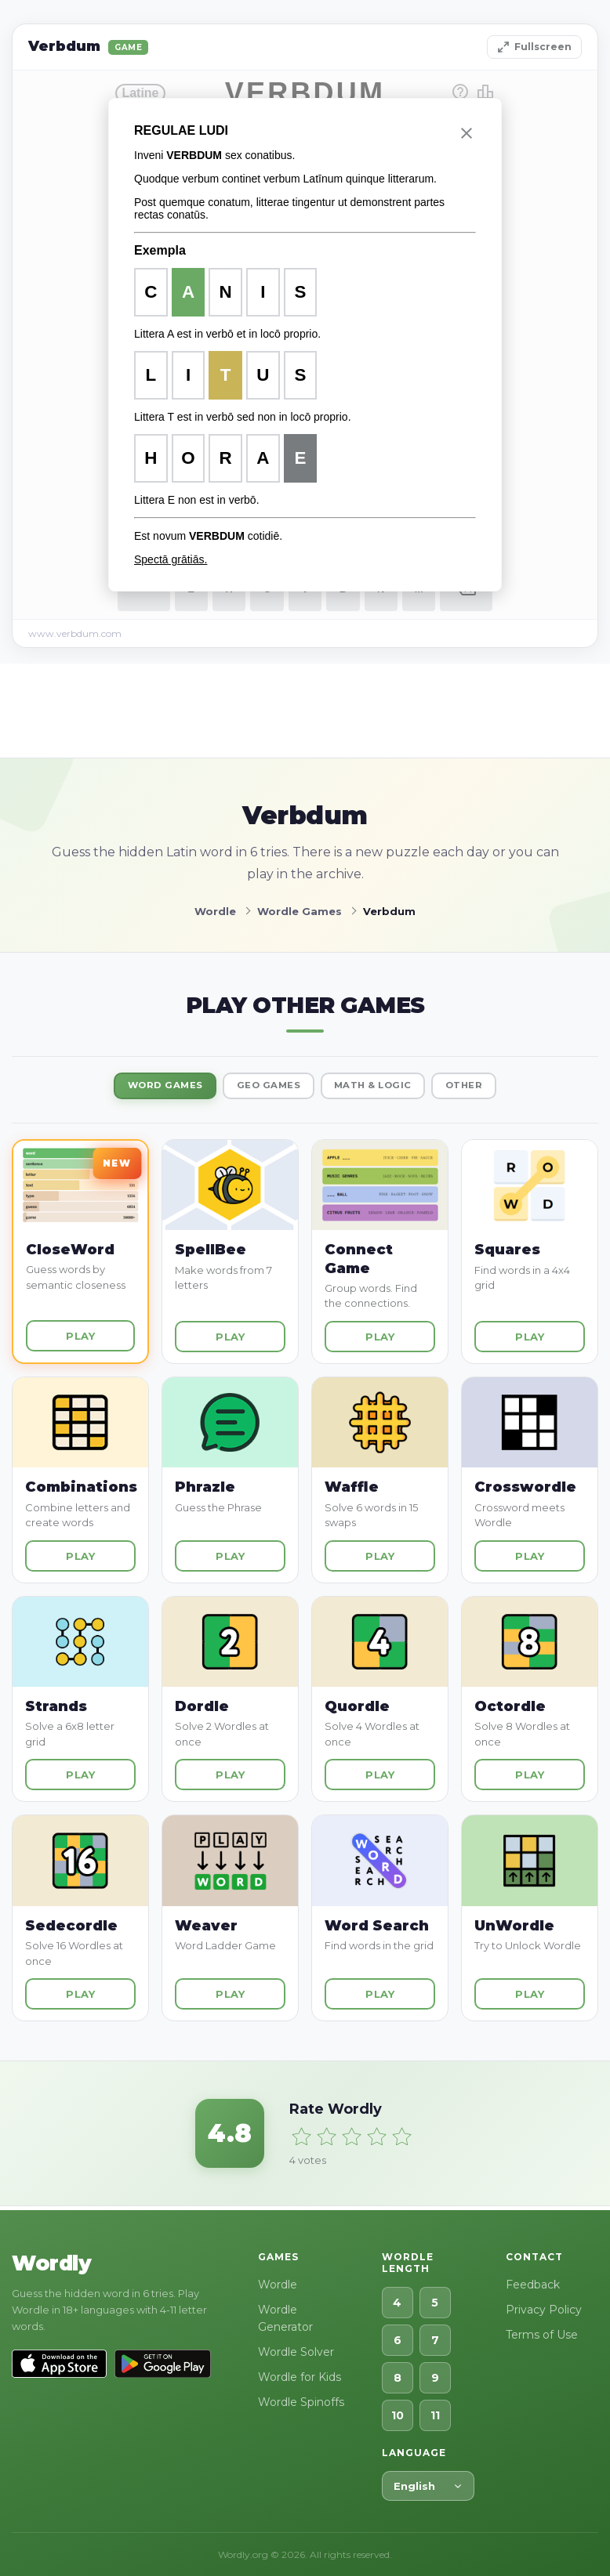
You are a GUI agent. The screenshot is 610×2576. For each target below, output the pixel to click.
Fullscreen (534, 47)
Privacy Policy (544, 2310)
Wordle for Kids (299, 2377)
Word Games (143, 1087)
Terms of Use (542, 2335)
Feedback (533, 2285)
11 (435, 2415)
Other (488, 1087)
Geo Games (263, 1087)
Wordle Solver (296, 2352)
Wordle (277, 2285)
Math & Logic (383, 1087)
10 (397, 2415)
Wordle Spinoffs (301, 2402)
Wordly (51, 2263)
